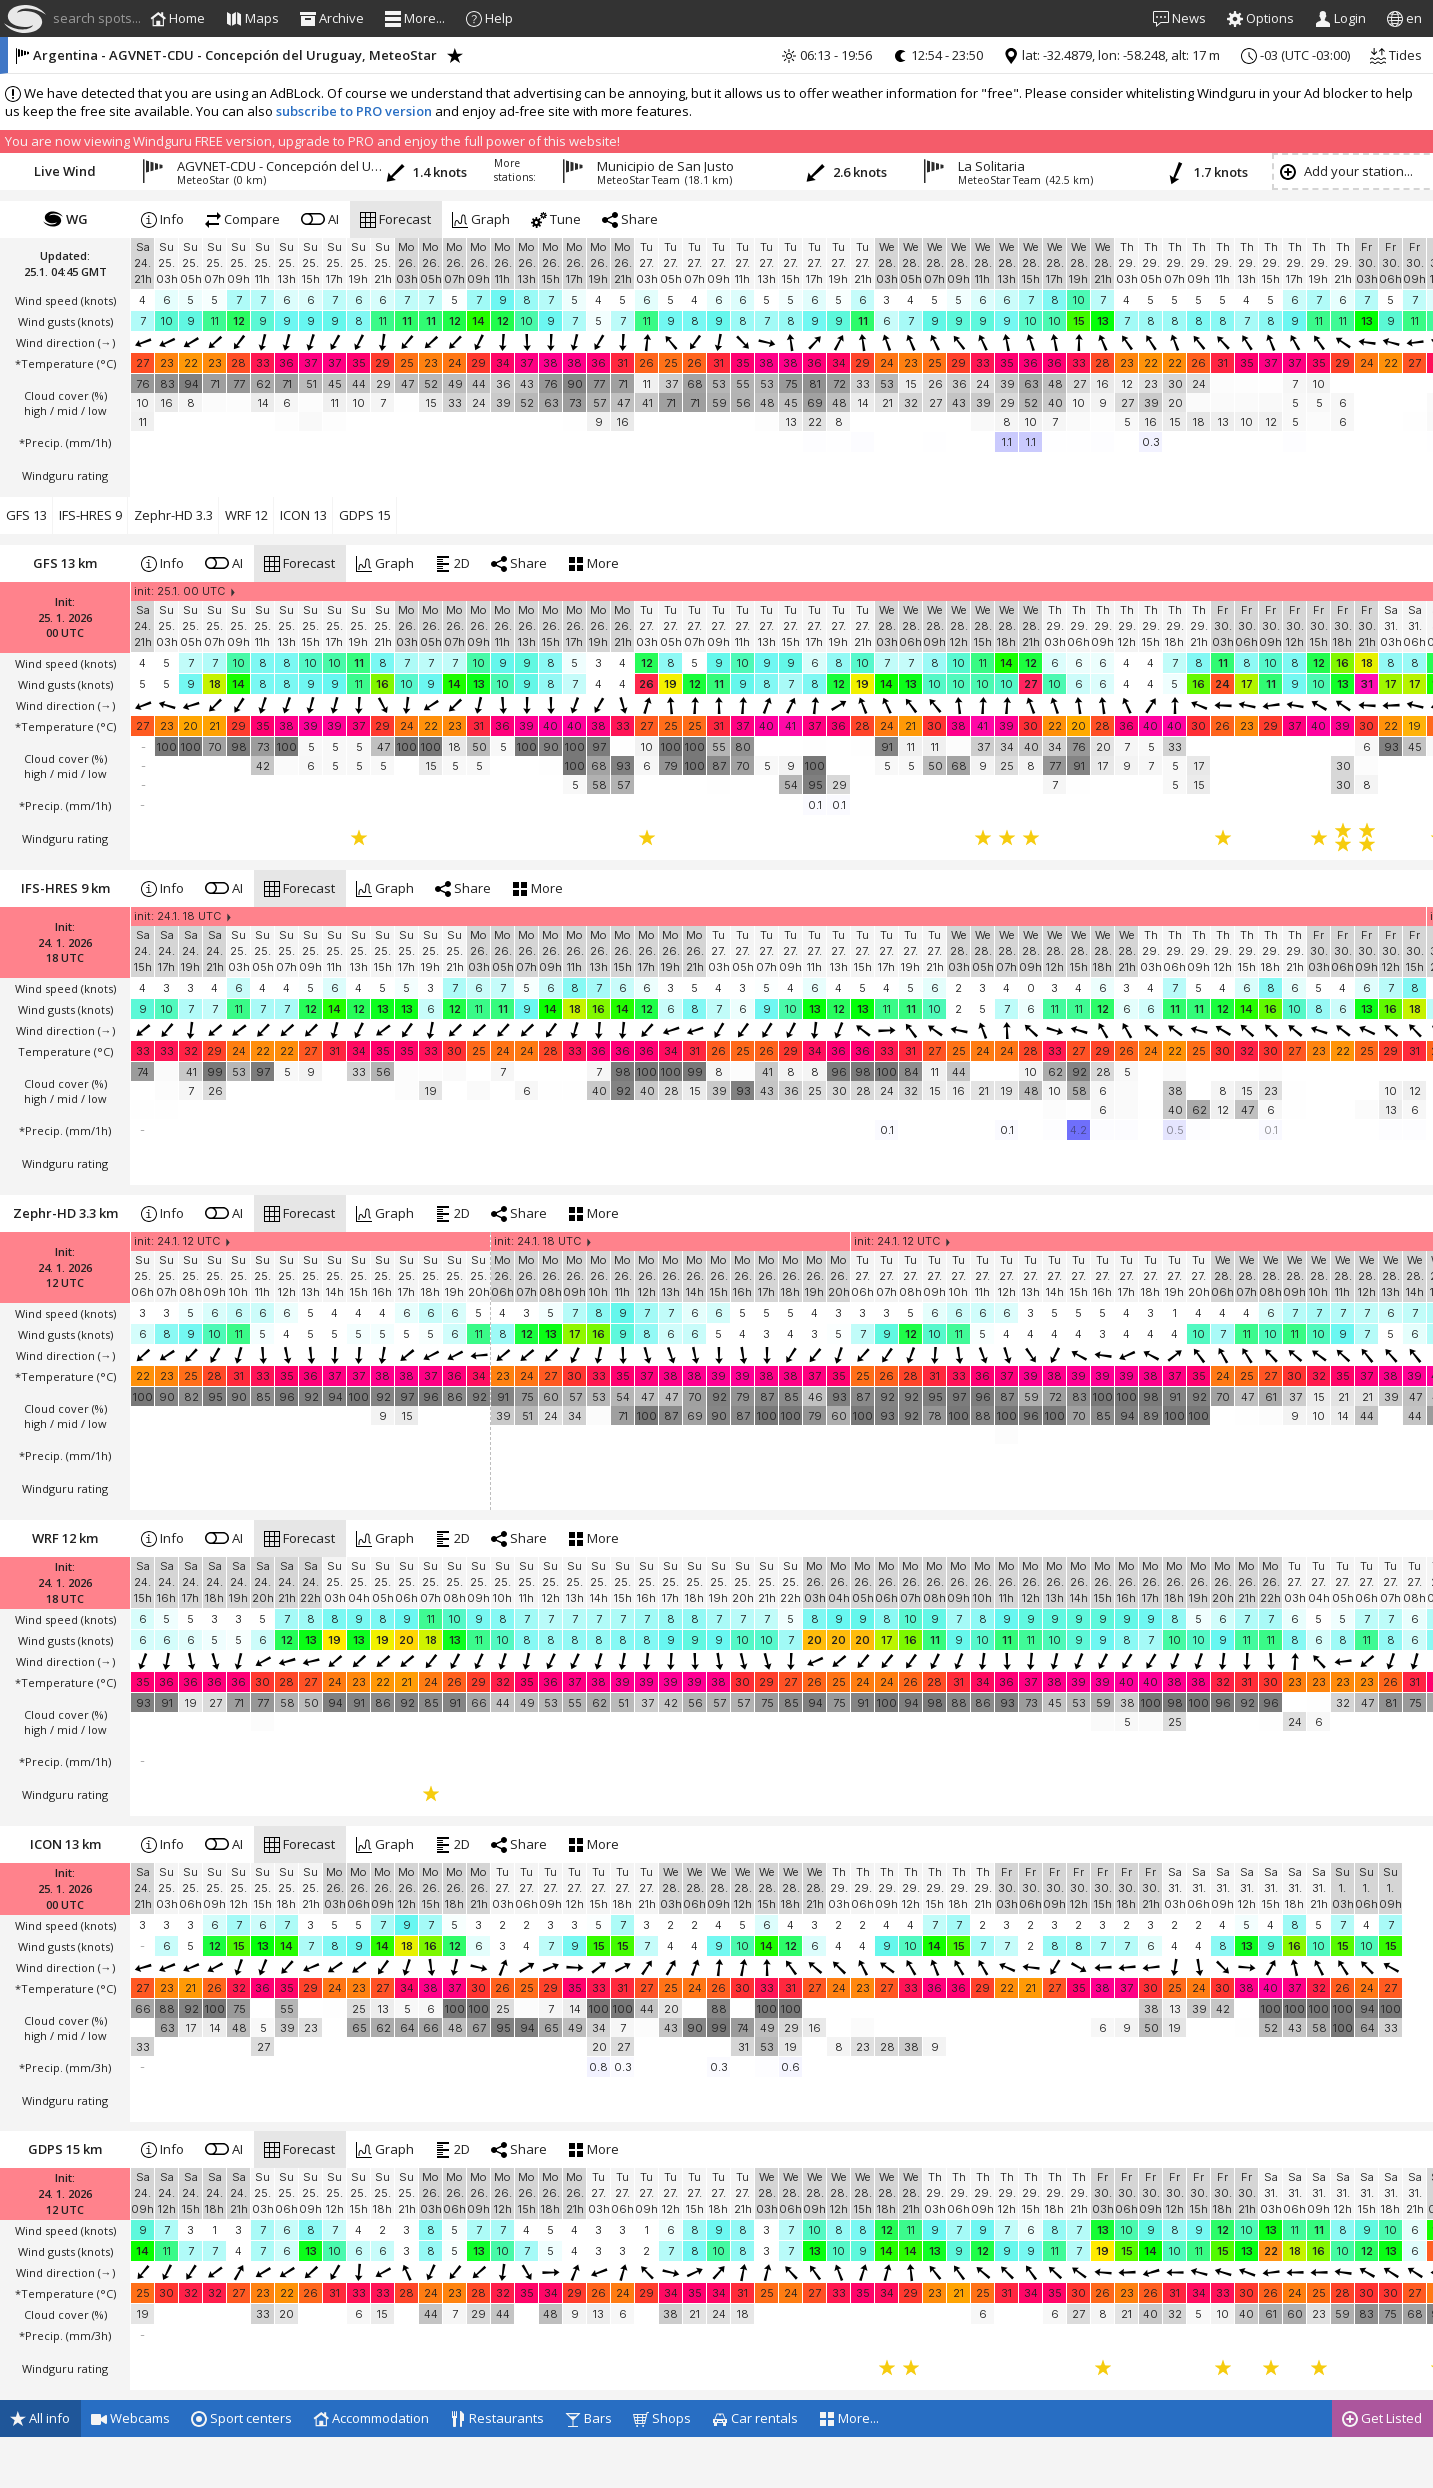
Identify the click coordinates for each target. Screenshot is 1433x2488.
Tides (1396, 55)
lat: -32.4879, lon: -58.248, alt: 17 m (1111, 55)
